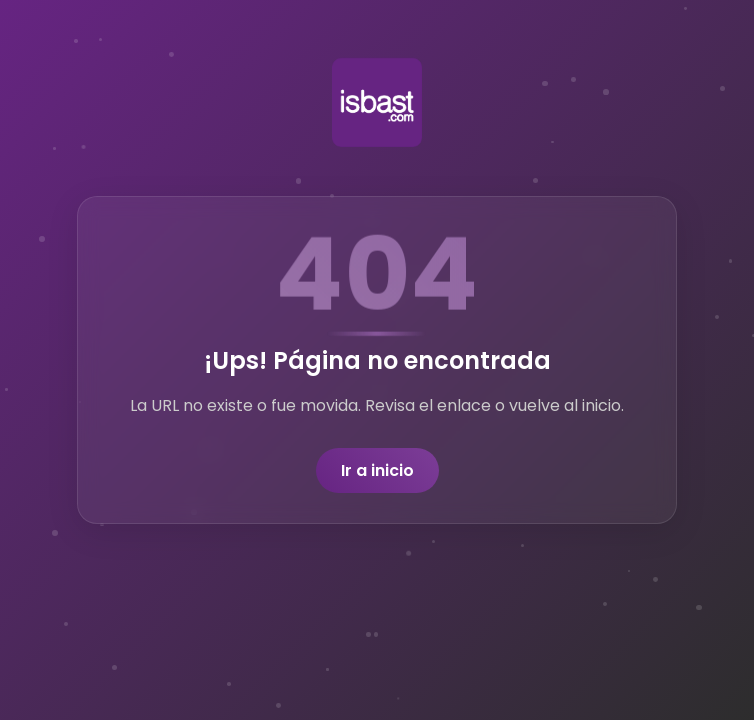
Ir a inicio (377, 470)
